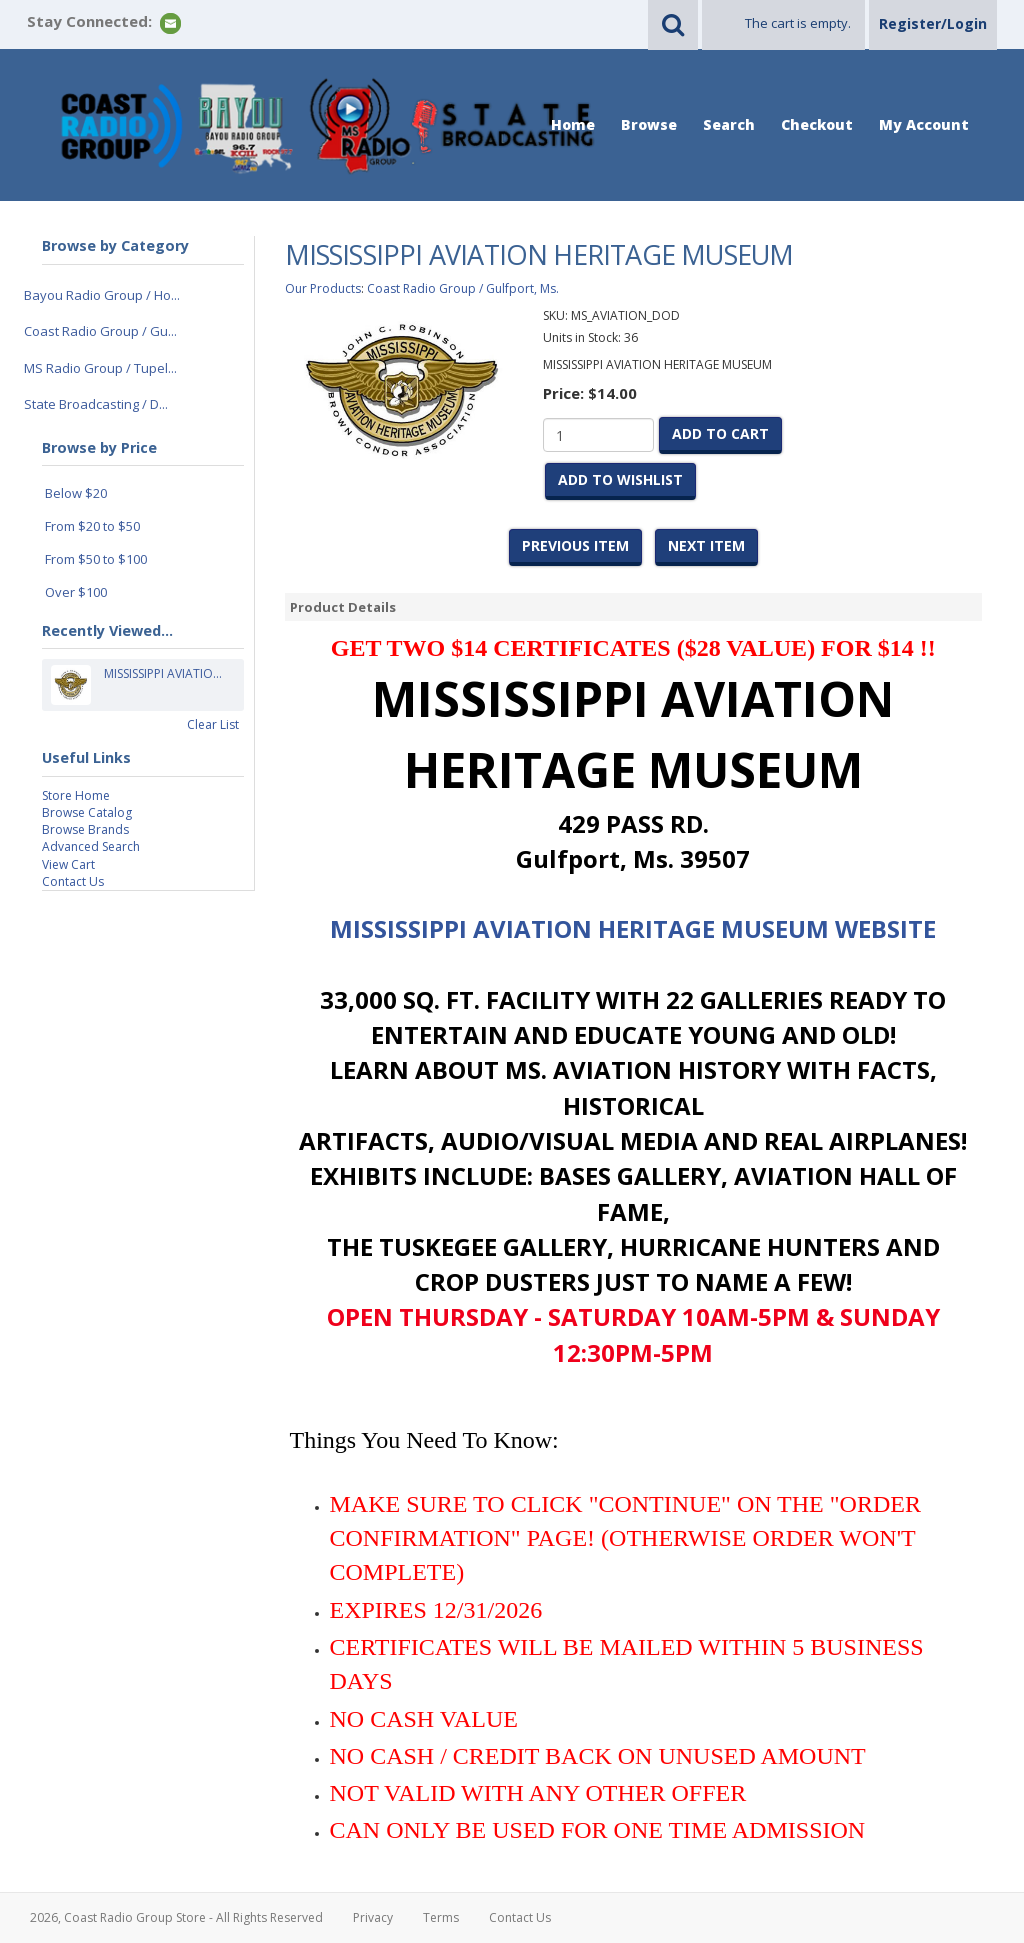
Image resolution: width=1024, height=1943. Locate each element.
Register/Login (933, 23)
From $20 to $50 (92, 526)
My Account (924, 124)
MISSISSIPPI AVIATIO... (163, 685)
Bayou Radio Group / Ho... (102, 295)
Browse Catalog (87, 812)
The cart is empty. (798, 23)
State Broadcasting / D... (96, 404)
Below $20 (76, 493)
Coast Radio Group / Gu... (100, 331)
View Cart (68, 864)
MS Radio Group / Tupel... (100, 368)
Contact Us (73, 881)
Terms (441, 1917)
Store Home (76, 795)
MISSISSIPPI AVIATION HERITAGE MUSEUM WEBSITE (633, 928)
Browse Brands (85, 829)
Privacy (373, 1917)
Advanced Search (91, 846)
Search (729, 124)
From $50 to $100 (96, 559)
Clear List (213, 724)
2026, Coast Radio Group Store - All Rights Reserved (176, 1917)
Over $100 (76, 592)
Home (573, 124)
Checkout (817, 124)
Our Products (323, 288)
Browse (649, 124)
